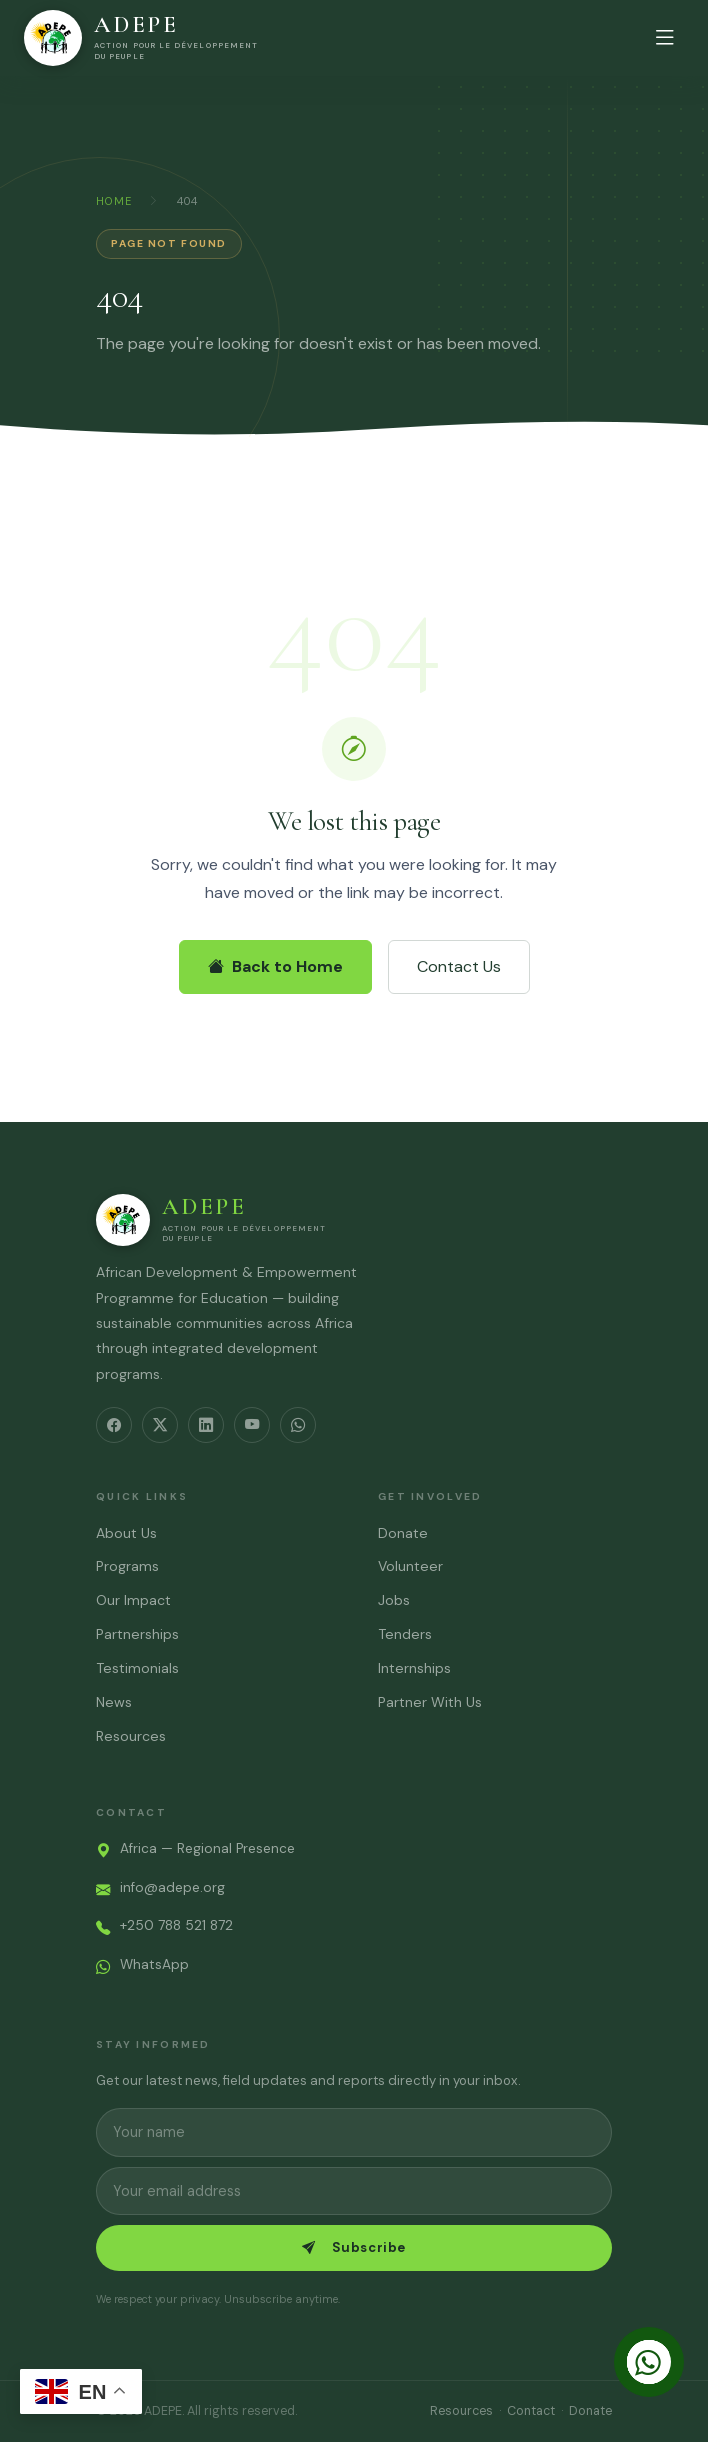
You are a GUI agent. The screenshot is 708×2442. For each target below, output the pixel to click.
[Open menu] (665, 38)
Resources (131, 1736)
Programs (127, 1566)
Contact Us (459, 966)
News (114, 1702)
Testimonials (137, 1668)
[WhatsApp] (298, 1425)
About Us (126, 1533)
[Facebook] (114, 1425)
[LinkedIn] (206, 1425)
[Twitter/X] (160, 1425)
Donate (403, 1533)
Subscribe (353, 2248)
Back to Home (275, 966)
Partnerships (137, 1634)
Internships (414, 1668)
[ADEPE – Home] (144, 38)
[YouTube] (252, 1425)
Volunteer (410, 1566)
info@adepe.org (172, 1887)
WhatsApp (154, 1964)
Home (114, 201)
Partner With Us (430, 1702)
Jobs (394, 1600)
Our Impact (133, 1600)
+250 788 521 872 (176, 1925)
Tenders (405, 1634)
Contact (531, 2411)
